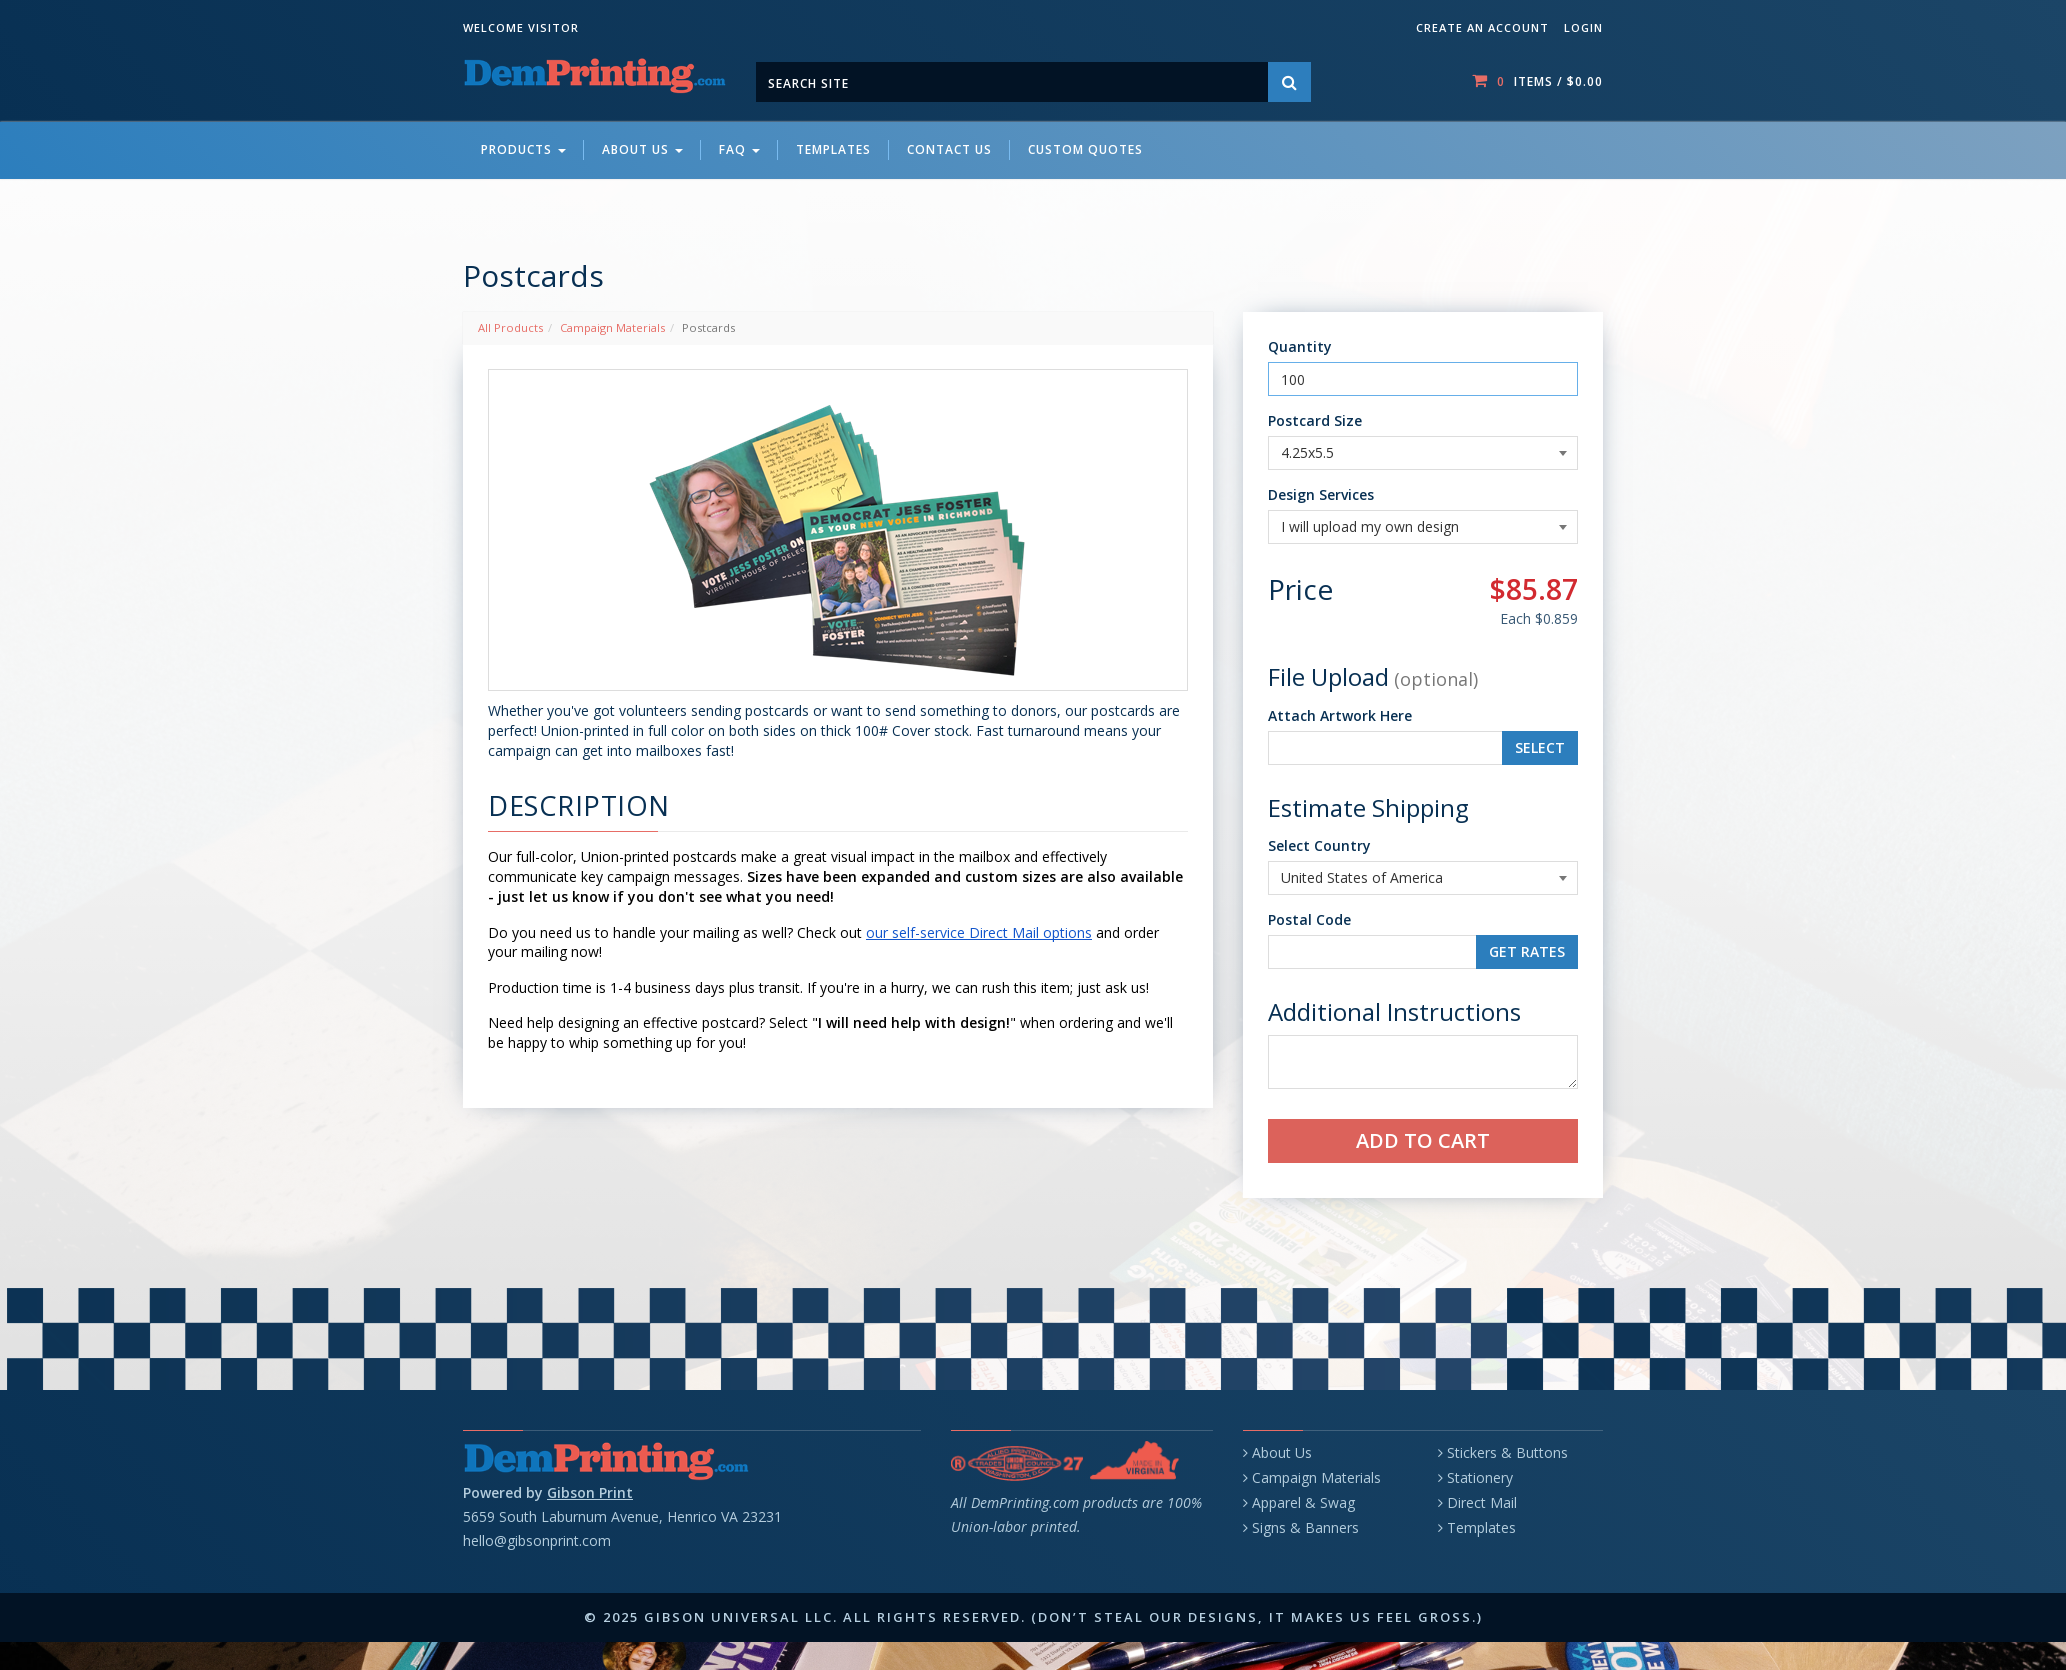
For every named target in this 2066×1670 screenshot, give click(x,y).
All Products (510, 327)
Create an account (1482, 27)
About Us (642, 149)
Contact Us (949, 149)
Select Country (1319, 845)
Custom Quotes (1085, 149)
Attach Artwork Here (1340, 715)
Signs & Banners (1305, 1527)
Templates (833, 149)
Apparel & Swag (1303, 1502)
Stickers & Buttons (1507, 1452)
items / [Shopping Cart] (1537, 81)
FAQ (739, 149)
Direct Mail (1482, 1502)
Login (1583, 27)
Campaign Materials (612, 327)
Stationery (1480, 1477)
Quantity (1300, 346)
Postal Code (1309, 919)
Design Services (1321, 494)
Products (523, 149)
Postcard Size (1315, 420)
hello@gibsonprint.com (537, 1540)
